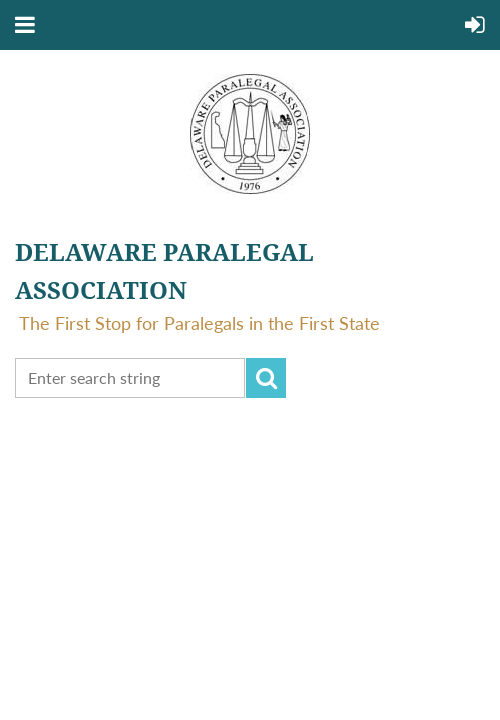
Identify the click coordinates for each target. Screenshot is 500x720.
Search (266, 378)
